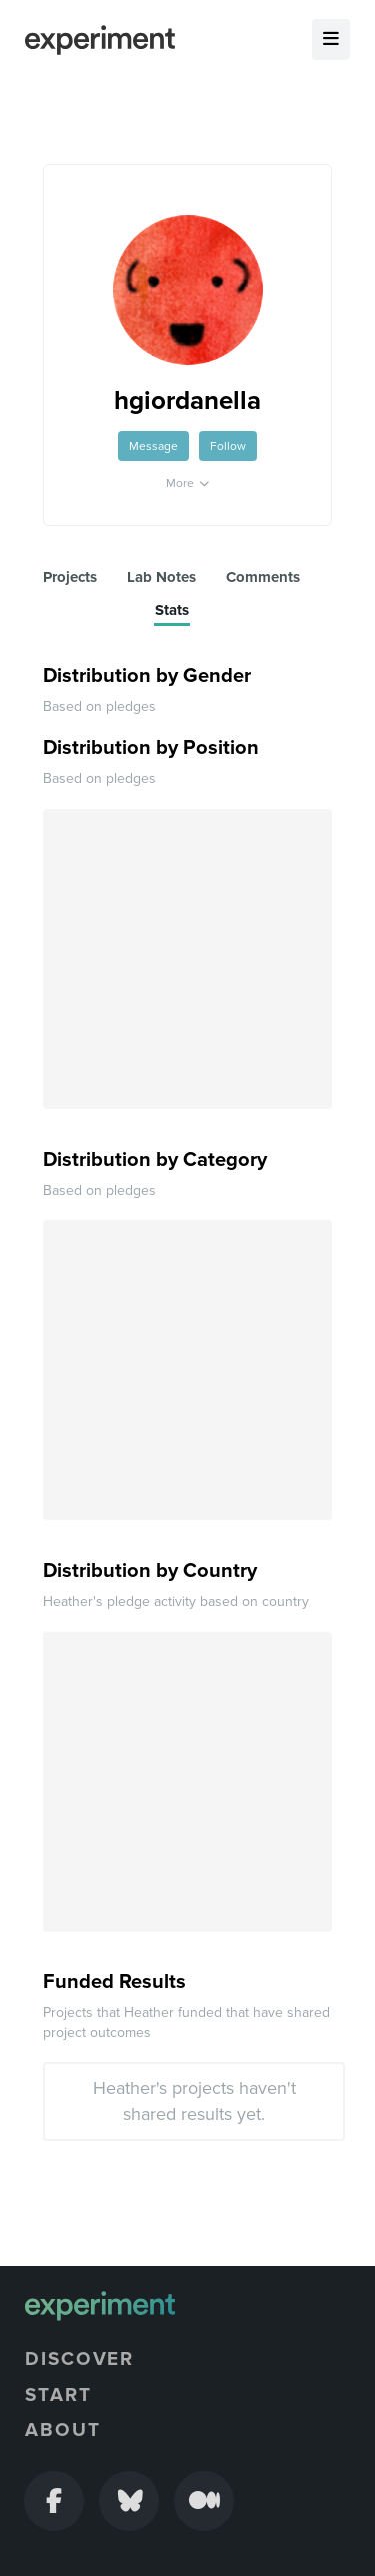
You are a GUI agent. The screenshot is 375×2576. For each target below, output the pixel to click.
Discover (79, 2359)
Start (58, 2395)
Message (153, 446)
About (63, 2430)
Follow (228, 446)
